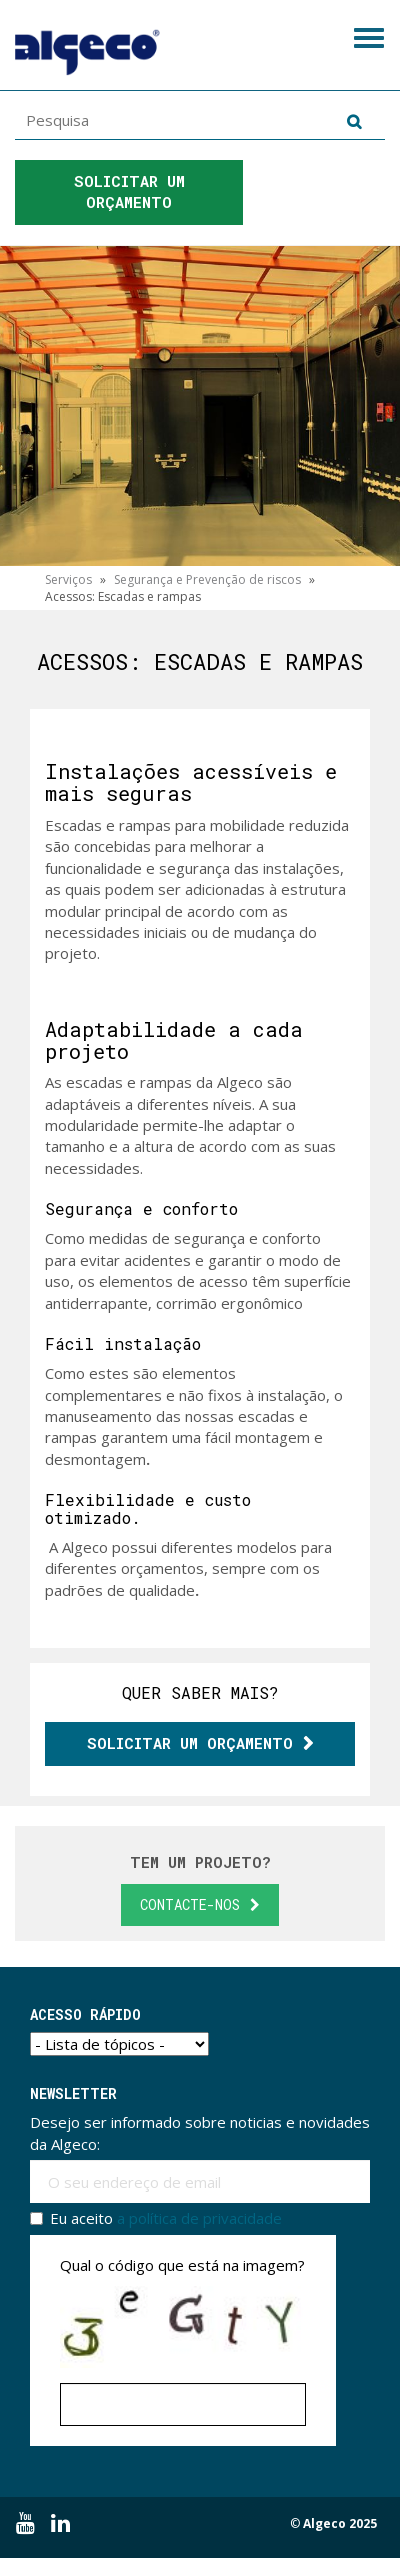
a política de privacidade (199, 2218)
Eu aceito (156, 2218)
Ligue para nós (318, 196)
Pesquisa (350, 121)
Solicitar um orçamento (134, 191)
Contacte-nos (190, 1904)
